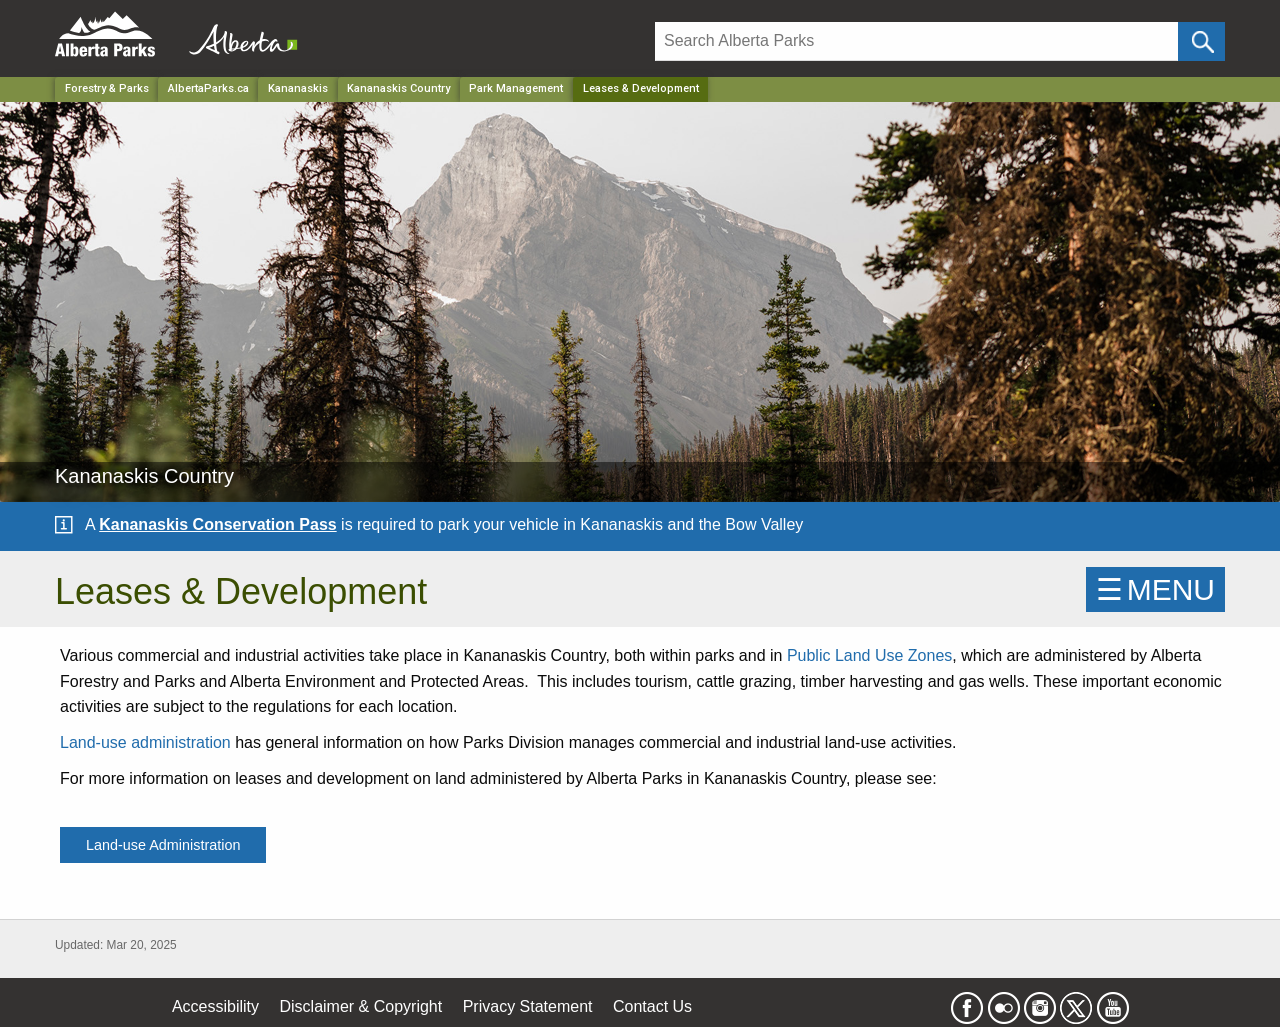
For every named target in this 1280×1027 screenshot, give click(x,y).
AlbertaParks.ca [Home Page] (208, 88)
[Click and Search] (1201, 41)
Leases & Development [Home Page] (641, 88)
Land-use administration (145, 742)
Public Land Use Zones (869, 655)
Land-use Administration (163, 845)
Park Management (516, 88)
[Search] (916, 41)
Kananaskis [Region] (298, 88)
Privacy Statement (528, 1006)
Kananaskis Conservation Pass (217, 524)
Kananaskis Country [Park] (398, 88)
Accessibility (215, 1006)
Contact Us (652, 1006)
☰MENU (1155, 589)
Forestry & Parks (107, 88)
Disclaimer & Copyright (361, 1006)
